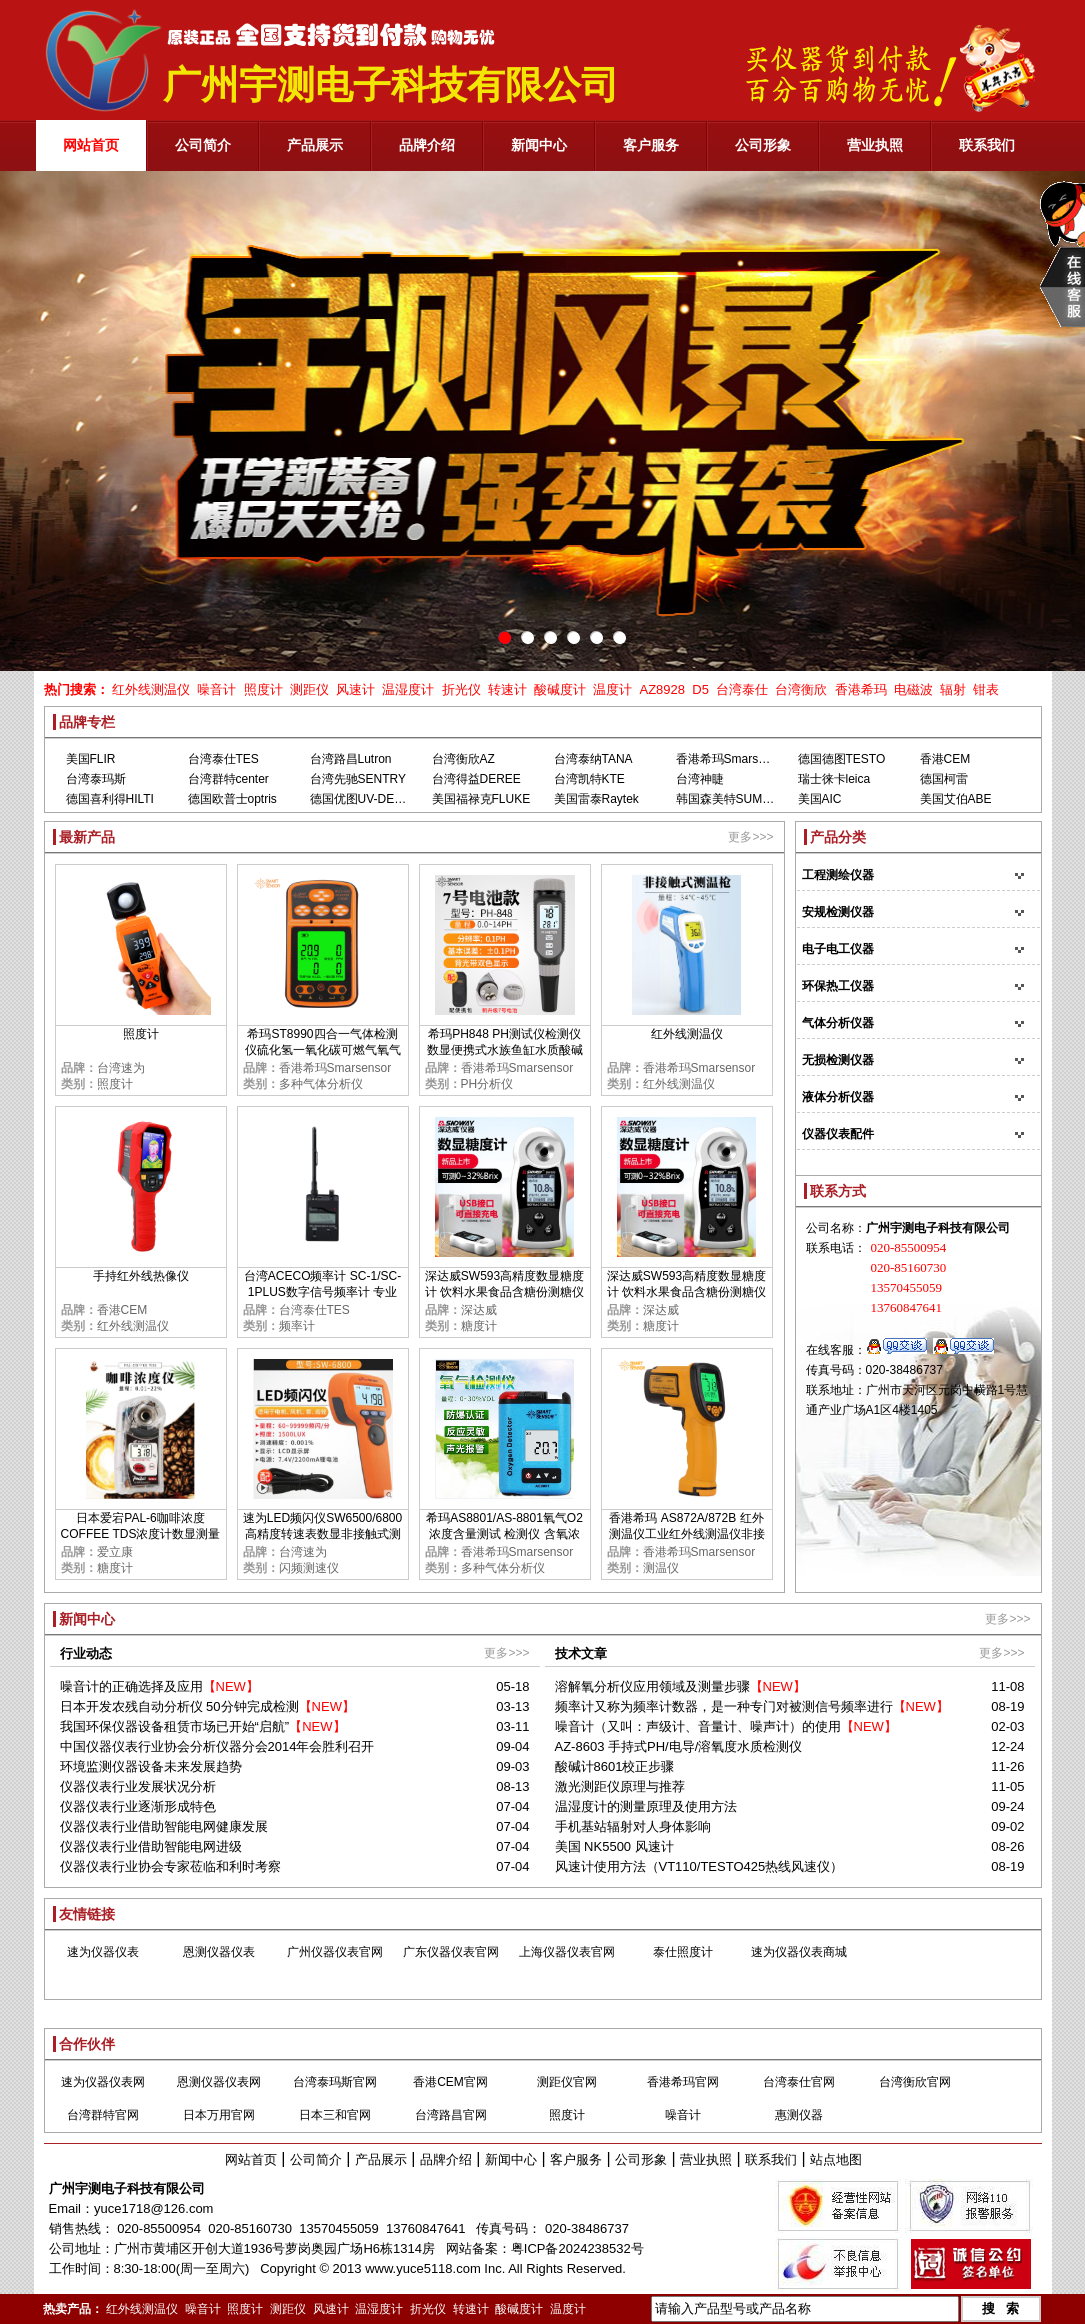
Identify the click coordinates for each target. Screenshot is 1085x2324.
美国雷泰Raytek (596, 799)
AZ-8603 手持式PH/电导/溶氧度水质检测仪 (679, 1746)
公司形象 (641, 2159)
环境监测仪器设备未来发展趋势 (151, 1766)
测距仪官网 (567, 2082)
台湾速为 (121, 1068)
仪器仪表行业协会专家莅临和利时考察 (170, 1866)
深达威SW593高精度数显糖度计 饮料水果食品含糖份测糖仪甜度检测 (504, 1292)
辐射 (953, 689)
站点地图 (836, 2159)
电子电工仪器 (838, 949)
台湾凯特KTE (589, 779)
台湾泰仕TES (223, 759)
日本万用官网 (219, 2115)
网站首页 (251, 2159)
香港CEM (945, 759)
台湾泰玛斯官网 (335, 2082)
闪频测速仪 (309, 1568)
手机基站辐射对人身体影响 (633, 1826)
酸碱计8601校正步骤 (615, 1766)
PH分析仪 (487, 1084)
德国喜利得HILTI (110, 799)
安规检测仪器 (838, 912)
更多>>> (750, 837)
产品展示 (381, 2159)
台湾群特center (228, 779)
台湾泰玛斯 (96, 779)
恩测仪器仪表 (219, 1952)
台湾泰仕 (742, 689)
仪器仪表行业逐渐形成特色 (138, 1806)
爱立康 (115, 1552)
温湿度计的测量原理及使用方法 (646, 1806)
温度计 (612, 689)
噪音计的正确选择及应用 (131, 1686)
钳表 (986, 689)
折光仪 (461, 689)
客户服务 (576, 2159)
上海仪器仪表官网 (567, 1952)
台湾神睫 (700, 779)
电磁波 (913, 689)
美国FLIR (91, 759)
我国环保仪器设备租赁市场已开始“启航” (175, 1726)
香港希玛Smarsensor (732, 759)
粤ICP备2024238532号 (577, 2248)
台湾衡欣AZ (463, 759)
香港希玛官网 (683, 2082)
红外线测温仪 (151, 689)
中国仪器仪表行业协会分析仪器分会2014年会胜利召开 (217, 1746)
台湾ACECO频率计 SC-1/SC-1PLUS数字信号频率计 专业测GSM (322, 1292)
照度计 (263, 689)
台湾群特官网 (103, 2115)
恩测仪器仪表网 (219, 2082)
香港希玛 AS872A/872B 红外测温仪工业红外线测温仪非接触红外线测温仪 (687, 1534)
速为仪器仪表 (103, 1952)
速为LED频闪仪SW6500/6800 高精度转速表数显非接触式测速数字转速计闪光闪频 (322, 1534)
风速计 (355, 689)
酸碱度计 (560, 689)
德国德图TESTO (842, 759)
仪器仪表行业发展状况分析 (138, 1786)
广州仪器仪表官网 (335, 1952)
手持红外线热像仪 (141, 1276)
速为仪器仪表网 (103, 2082)
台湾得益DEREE (476, 779)
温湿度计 (408, 689)
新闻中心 (511, 2159)
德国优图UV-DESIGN (367, 799)
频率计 (297, 1326)
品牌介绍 (446, 2159)
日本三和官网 (335, 2115)
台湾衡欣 (801, 689)
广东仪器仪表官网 (451, 1952)
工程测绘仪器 (838, 875)
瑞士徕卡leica (834, 779)
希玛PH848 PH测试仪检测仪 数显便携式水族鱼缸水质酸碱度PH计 (505, 1050)
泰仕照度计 (683, 1952)
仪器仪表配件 (838, 1134)
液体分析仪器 (838, 1097)
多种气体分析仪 (321, 1084)
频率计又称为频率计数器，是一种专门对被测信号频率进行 (724, 1706)
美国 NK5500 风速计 (614, 1846)
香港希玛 (861, 689)
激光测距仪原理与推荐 (620, 1786)
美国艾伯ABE (956, 799)
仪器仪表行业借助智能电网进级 (151, 1846)
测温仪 (661, 1568)
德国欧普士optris (232, 799)
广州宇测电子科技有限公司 (127, 2188)
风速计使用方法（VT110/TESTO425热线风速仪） (699, 1866)
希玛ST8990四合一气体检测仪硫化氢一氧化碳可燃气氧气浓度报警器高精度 (323, 1050)
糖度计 (479, 1326)
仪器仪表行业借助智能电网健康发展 (164, 1826)
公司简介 (316, 2159)
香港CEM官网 (450, 2082)
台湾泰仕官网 (799, 2082)
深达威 (479, 1310)
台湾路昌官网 (451, 2115)
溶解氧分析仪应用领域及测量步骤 (652, 1686)
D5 (700, 689)
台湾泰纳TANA (593, 759)
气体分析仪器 (838, 1023)
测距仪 (309, 689)
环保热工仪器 (838, 986)
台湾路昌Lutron (351, 759)
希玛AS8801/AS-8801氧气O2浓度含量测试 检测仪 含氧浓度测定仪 (504, 1534)
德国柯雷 (944, 779)
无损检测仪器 (838, 1060)
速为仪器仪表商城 (799, 1952)
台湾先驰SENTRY (358, 779)
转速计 (507, 689)
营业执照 (706, 2159)
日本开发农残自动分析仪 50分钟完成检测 (179, 1706)
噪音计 (216, 689)
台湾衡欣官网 (915, 2082)
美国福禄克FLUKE (481, 799)
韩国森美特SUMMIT (729, 799)
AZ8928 (662, 689)
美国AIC (820, 799)
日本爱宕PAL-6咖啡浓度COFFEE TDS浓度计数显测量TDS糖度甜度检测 (141, 1534)
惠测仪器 (799, 2115)
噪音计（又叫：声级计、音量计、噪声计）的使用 (698, 1726)
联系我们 (771, 2159)
